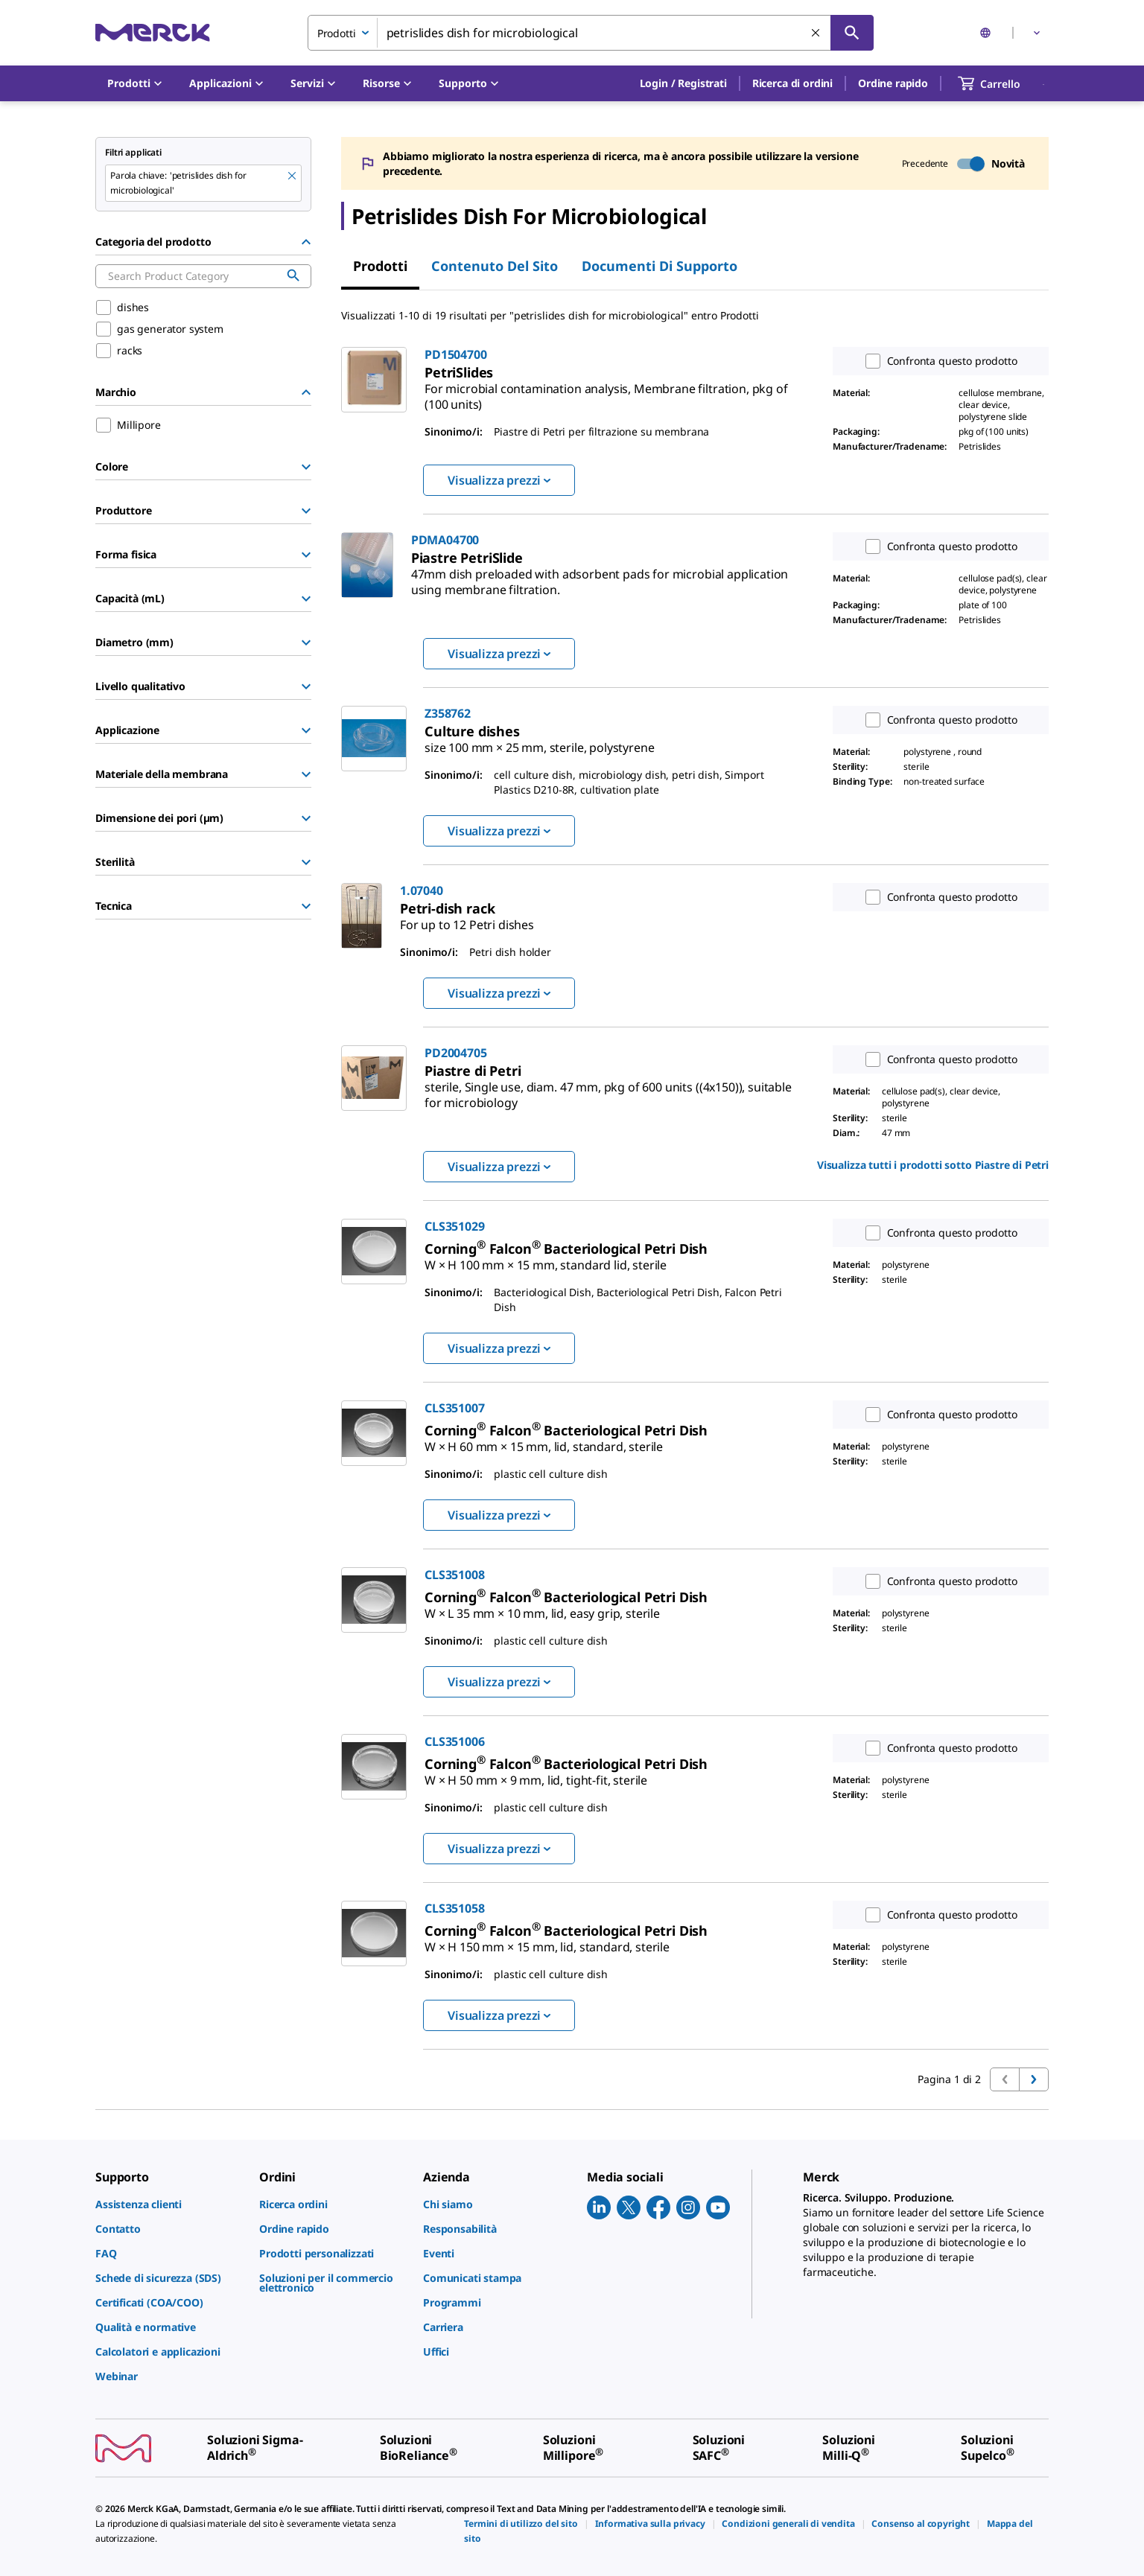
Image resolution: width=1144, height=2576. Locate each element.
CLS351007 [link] (455, 1408)
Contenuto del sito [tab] (494, 266)
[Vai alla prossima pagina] (1034, 2079)
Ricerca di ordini (792, 83)
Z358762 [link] (448, 713)
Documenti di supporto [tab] (659, 266)
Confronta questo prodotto (938, 361)
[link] (606, 390)
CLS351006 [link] (455, 1741)
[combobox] (591, 33)
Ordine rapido (893, 83)
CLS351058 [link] (455, 1908)
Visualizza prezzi (499, 480)
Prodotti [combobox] (336, 33)
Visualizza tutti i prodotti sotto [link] (933, 1165)
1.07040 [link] (421, 890)
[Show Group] (306, 466)
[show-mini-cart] (1002, 83)
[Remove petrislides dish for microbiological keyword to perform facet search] (293, 176)
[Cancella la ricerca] (816, 33)
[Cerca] (852, 33)
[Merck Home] (152, 32)
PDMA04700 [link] (445, 540)
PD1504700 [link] (456, 354)
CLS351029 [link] (455, 1226)
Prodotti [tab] (380, 266)
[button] (683, 83)
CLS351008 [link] (455, 1574)
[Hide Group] (306, 242)
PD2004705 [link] (456, 1053)
